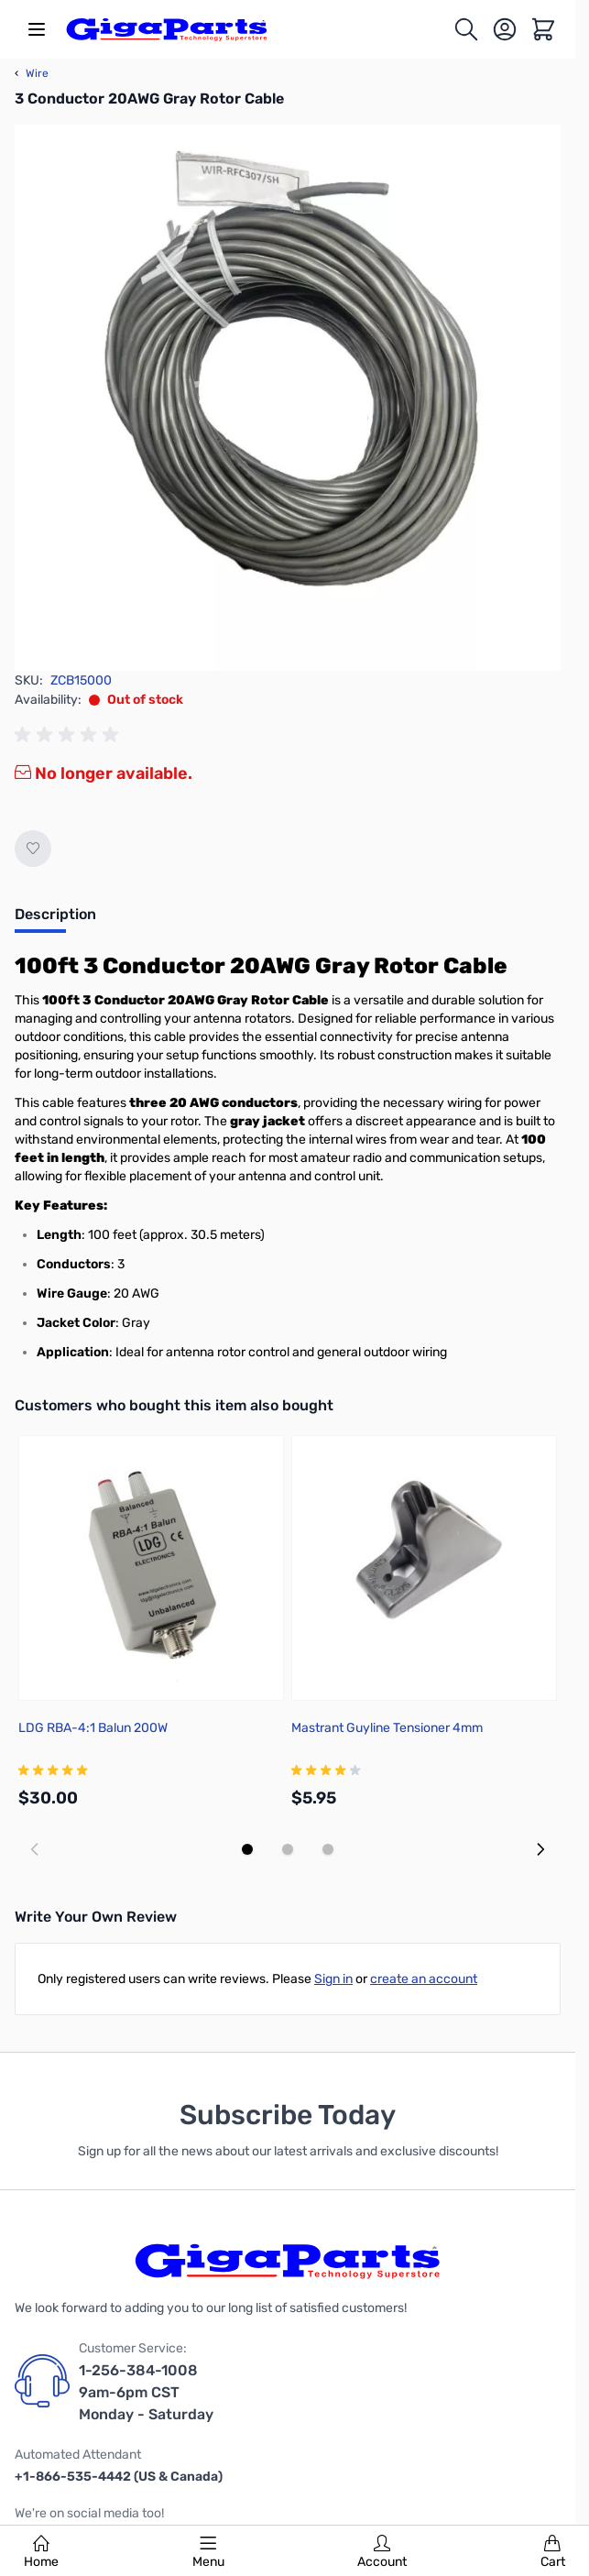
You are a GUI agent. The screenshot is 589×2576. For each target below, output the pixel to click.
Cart (552, 2552)
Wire (32, 73)
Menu (208, 2552)
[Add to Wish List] (33, 848)
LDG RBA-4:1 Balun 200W (93, 1728)
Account (382, 2552)
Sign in (333, 1979)
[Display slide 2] (287, 1849)
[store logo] (166, 29)
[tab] (55, 920)
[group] (70, 735)
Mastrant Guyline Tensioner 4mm (387, 1728)
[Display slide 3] (328, 1849)
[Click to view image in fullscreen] (288, 398)
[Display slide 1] (247, 1849)
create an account (423, 1979)
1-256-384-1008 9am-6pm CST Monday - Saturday (146, 2392)
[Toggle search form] (466, 29)
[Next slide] (540, 1849)
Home (41, 2552)
